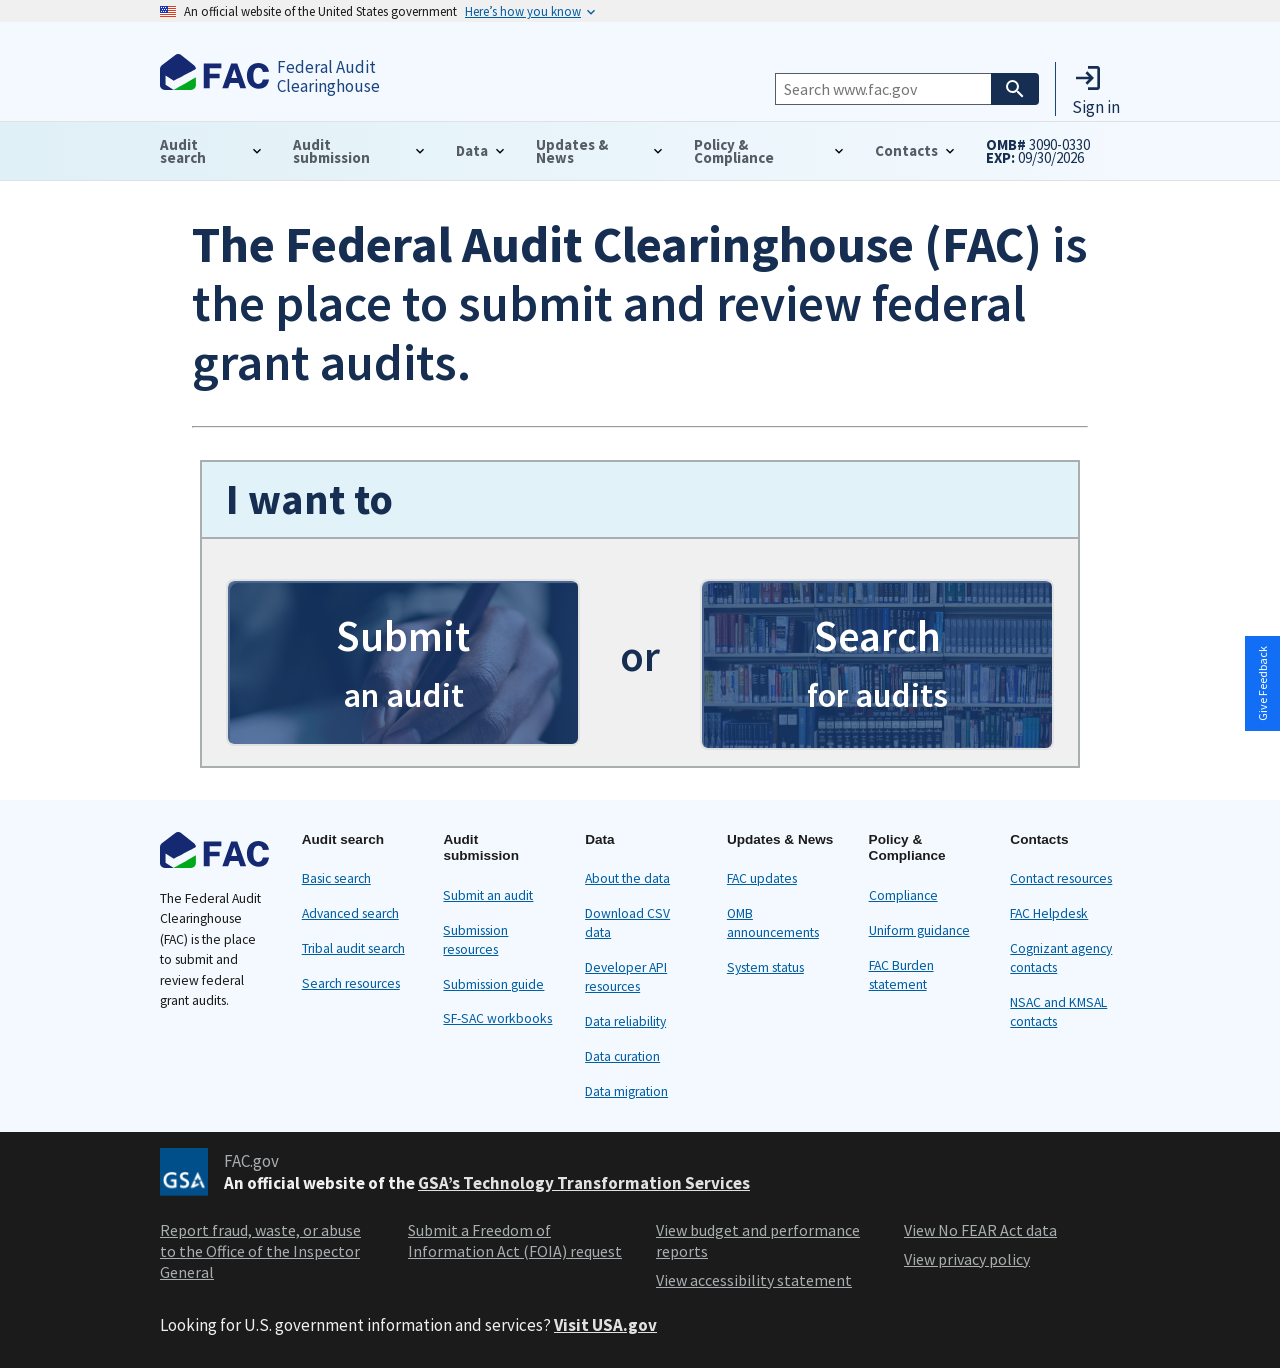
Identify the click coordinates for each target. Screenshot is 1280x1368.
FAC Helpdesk (1049, 913)
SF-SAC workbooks (497, 1018)
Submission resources (475, 940)
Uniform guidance (919, 930)
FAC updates (762, 878)
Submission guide (493, 984)
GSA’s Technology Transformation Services (584, 1183)
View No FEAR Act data (980, 1230)
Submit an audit (488, 895)
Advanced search (350, 913)
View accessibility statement (754, 1280)
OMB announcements (773, 923)
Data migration (626, 1091)
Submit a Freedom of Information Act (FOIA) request (515, 1240)
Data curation (622, 1056)
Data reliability (625, 1021)
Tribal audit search (353, 948)
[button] (1096, 89)
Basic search (336, 878)
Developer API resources (626, 977)
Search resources (351, 983)
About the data (627, 878)
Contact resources (1061, 878)
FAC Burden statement (901, 975)
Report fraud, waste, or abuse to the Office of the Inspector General (260, 1251)
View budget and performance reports (758, 1240)
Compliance (903, 895)
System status (765, 967)
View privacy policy (967, 1259)
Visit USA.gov (605, 1325)
